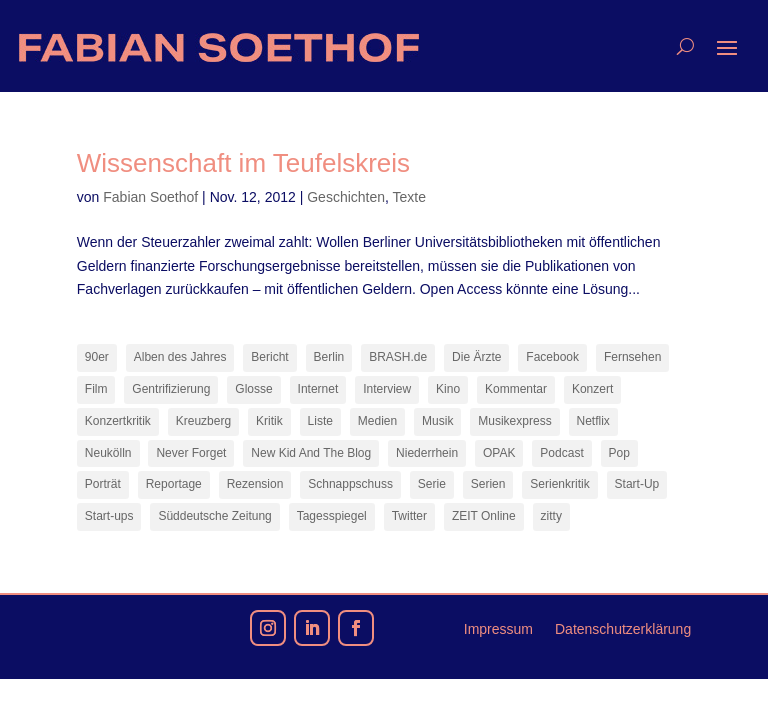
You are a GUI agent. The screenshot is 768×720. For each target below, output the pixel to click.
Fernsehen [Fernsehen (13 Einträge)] (632, 357)
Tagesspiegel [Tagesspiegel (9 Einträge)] (332, 516)
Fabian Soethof (150, 197)
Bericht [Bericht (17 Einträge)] (269, 357)
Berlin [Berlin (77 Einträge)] (329, 357)
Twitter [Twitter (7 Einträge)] (409, 516)
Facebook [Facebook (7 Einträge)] (552, 357)
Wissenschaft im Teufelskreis (243, 163)
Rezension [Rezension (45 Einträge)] (255, 484)
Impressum (498, 629)
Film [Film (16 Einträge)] (96, 389)
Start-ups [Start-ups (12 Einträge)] (109, 516)
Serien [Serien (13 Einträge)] (488, 484)
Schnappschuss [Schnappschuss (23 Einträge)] (350, 484)
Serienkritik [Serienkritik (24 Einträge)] (559, 484)
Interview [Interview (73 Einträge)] (387, 389)
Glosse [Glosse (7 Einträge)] (253, 389)
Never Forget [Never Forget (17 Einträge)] (191, 453)
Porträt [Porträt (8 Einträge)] (103, 484)
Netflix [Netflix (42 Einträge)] (593, 421)
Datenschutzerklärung (623, 629)
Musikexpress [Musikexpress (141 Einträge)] (514, 421)
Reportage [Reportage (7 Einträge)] (174, 484)
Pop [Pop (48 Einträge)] (619, 453)
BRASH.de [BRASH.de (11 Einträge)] (398, 357)
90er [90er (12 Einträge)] (97, 357)
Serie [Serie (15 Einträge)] (432, 484)
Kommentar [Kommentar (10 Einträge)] (516, 389)
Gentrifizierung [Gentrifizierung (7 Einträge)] (171, 389)
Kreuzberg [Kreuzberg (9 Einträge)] (203, 421)
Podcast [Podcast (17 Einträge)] (561, 453)
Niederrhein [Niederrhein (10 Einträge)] (427, 453)
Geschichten (346, 197)
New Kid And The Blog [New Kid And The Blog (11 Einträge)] (311, 453)
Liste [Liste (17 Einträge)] (320, 421)
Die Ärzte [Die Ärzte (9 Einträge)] (476, 357)
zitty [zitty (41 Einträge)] (551, 516)
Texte (409, 197)
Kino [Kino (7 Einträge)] (448, 389)
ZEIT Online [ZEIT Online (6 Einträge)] (484, 516)
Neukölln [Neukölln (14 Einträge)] (108, 453)
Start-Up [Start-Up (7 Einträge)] (637, 484)
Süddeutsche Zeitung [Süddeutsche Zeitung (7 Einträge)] (214, 516)
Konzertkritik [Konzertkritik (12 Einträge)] (118, 421)
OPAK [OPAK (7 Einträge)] (499, 453)
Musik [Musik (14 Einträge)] (437, 421)
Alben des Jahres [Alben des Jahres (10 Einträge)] (180, 357)
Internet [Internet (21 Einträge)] (318, 389)
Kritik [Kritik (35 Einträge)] (269, 421)
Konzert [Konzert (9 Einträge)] (592, 389)
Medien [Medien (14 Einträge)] (377, 421)
